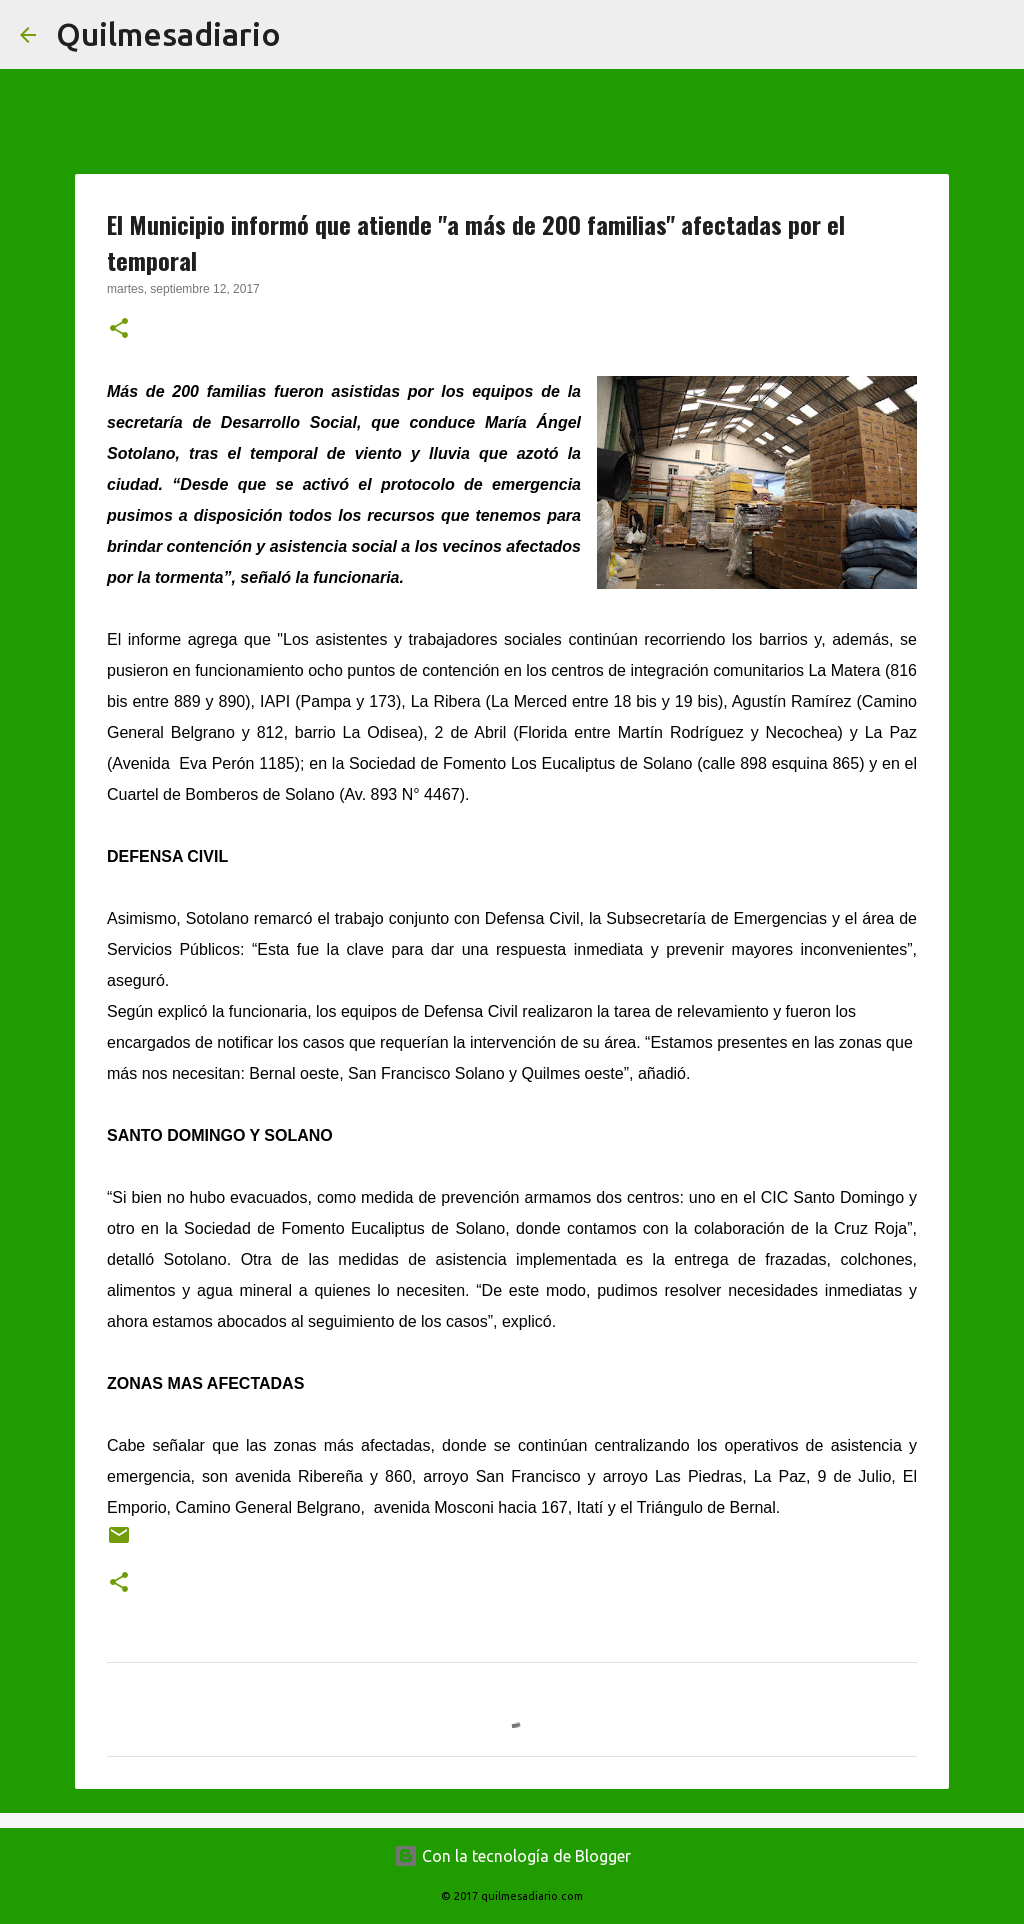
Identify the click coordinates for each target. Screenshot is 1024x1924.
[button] (119, 330)
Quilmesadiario (168, 34)
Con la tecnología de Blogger (512, 1856)
